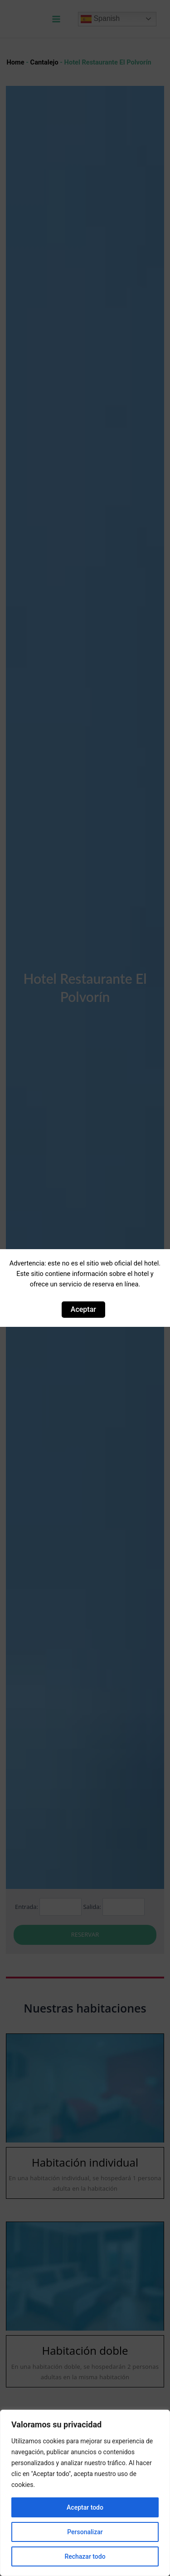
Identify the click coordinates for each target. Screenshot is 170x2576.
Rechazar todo (84, 2556)
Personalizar (84, 2532)
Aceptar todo (85, 2507)
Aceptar (83, 1309)
